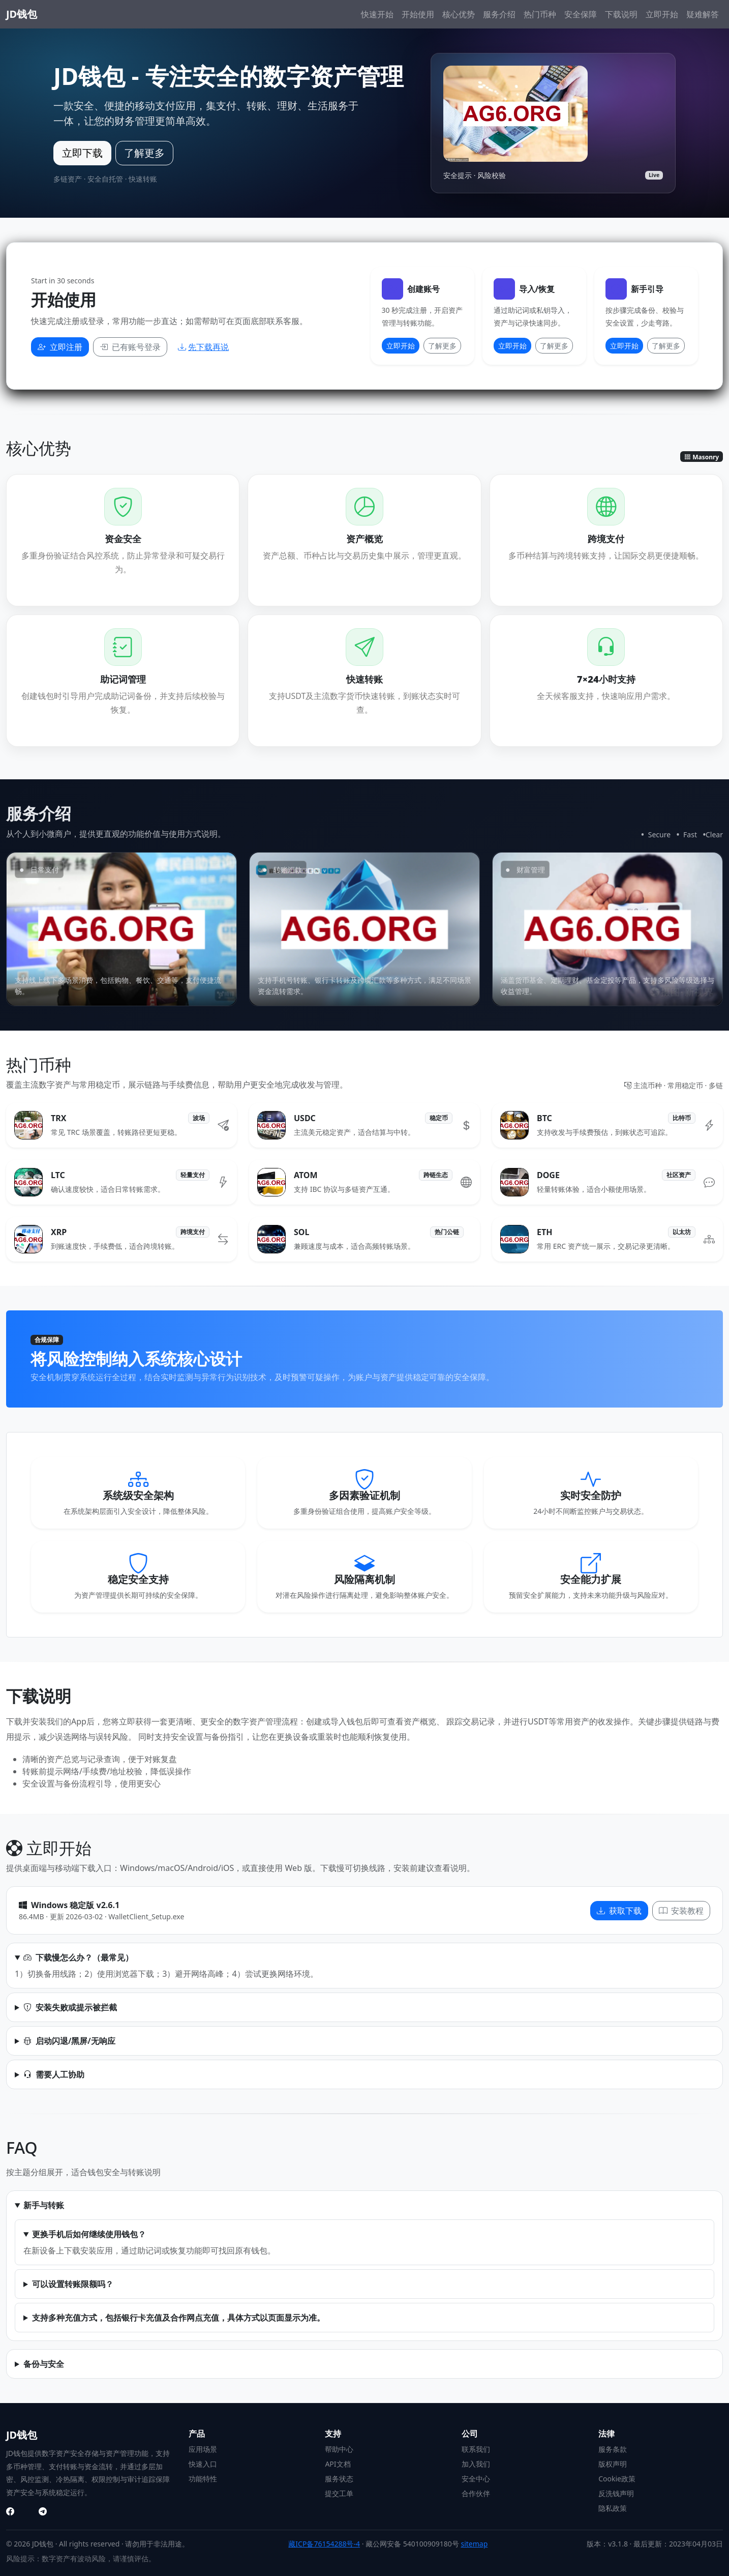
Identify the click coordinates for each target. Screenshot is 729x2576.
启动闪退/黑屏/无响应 (69, 2040)
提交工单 (339, 2493)
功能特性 (203, 2478)
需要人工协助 (53, 2074)
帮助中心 (339, 2449)
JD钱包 (21, 14)
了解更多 (144, 153)
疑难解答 (702, 14)
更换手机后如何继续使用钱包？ (89, 2234)
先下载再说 (203, 347)
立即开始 (662, 14)
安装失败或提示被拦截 (70, 2007)
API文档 (337, 2464)
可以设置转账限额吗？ (72, 2284)
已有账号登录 (130, 347)
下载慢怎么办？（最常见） (78, 1957)
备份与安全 (43, 2363)
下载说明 (621, 14)
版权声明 (612, 2464)
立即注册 (60, 347)
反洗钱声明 (616, 2493)
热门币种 (540, 14)
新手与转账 (43, 2205)
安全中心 (476, 2478)
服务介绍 (499, 14)
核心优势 (458, 14)
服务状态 (339, 2478)
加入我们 (476, 2464)
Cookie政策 (616, 2478)
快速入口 (203, 2464)
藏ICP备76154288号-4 (324, 2544)
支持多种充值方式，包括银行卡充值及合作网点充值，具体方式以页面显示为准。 (178, 2317)
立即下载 (82, 153)
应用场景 (203, 2449)
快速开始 (377, 14)
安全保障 (580, 14)
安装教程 (681, 1910)
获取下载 (619, 1910)
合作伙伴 (476, 2493)
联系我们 (476, 2449)
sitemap (474, 2544)
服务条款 (612, 2449)
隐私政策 (612, 2508)
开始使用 (418, 14)
